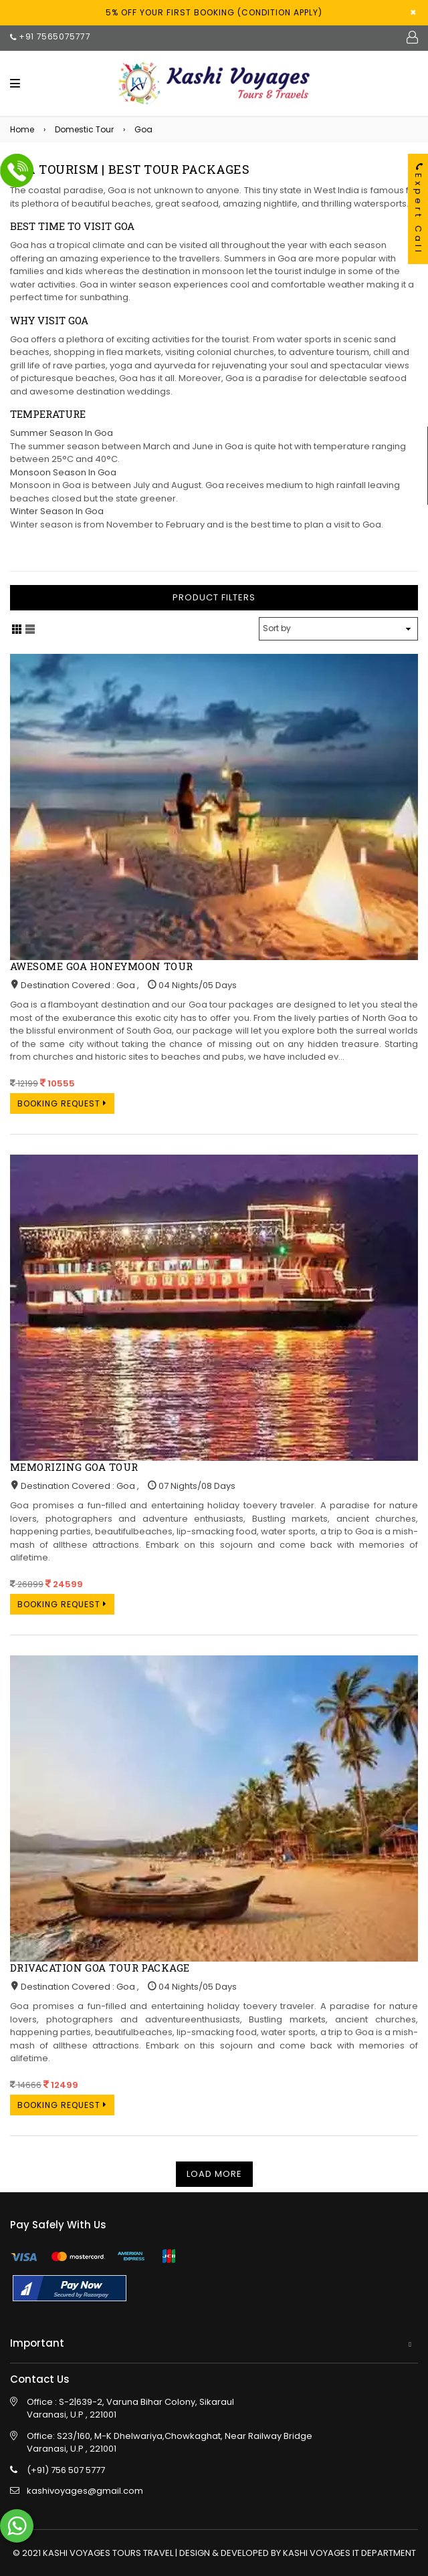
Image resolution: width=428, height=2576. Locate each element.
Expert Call (418, 209)
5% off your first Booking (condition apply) (214, 12)
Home (22, 129)
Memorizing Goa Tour (74, 1467)
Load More (214, 2174)
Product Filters (214, 597)
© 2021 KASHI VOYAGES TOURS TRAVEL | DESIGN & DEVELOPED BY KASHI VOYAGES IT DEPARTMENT (214, 2553)
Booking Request (62, 1103)
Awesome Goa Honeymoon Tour (101, 966)
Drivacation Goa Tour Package (100, 1967)
